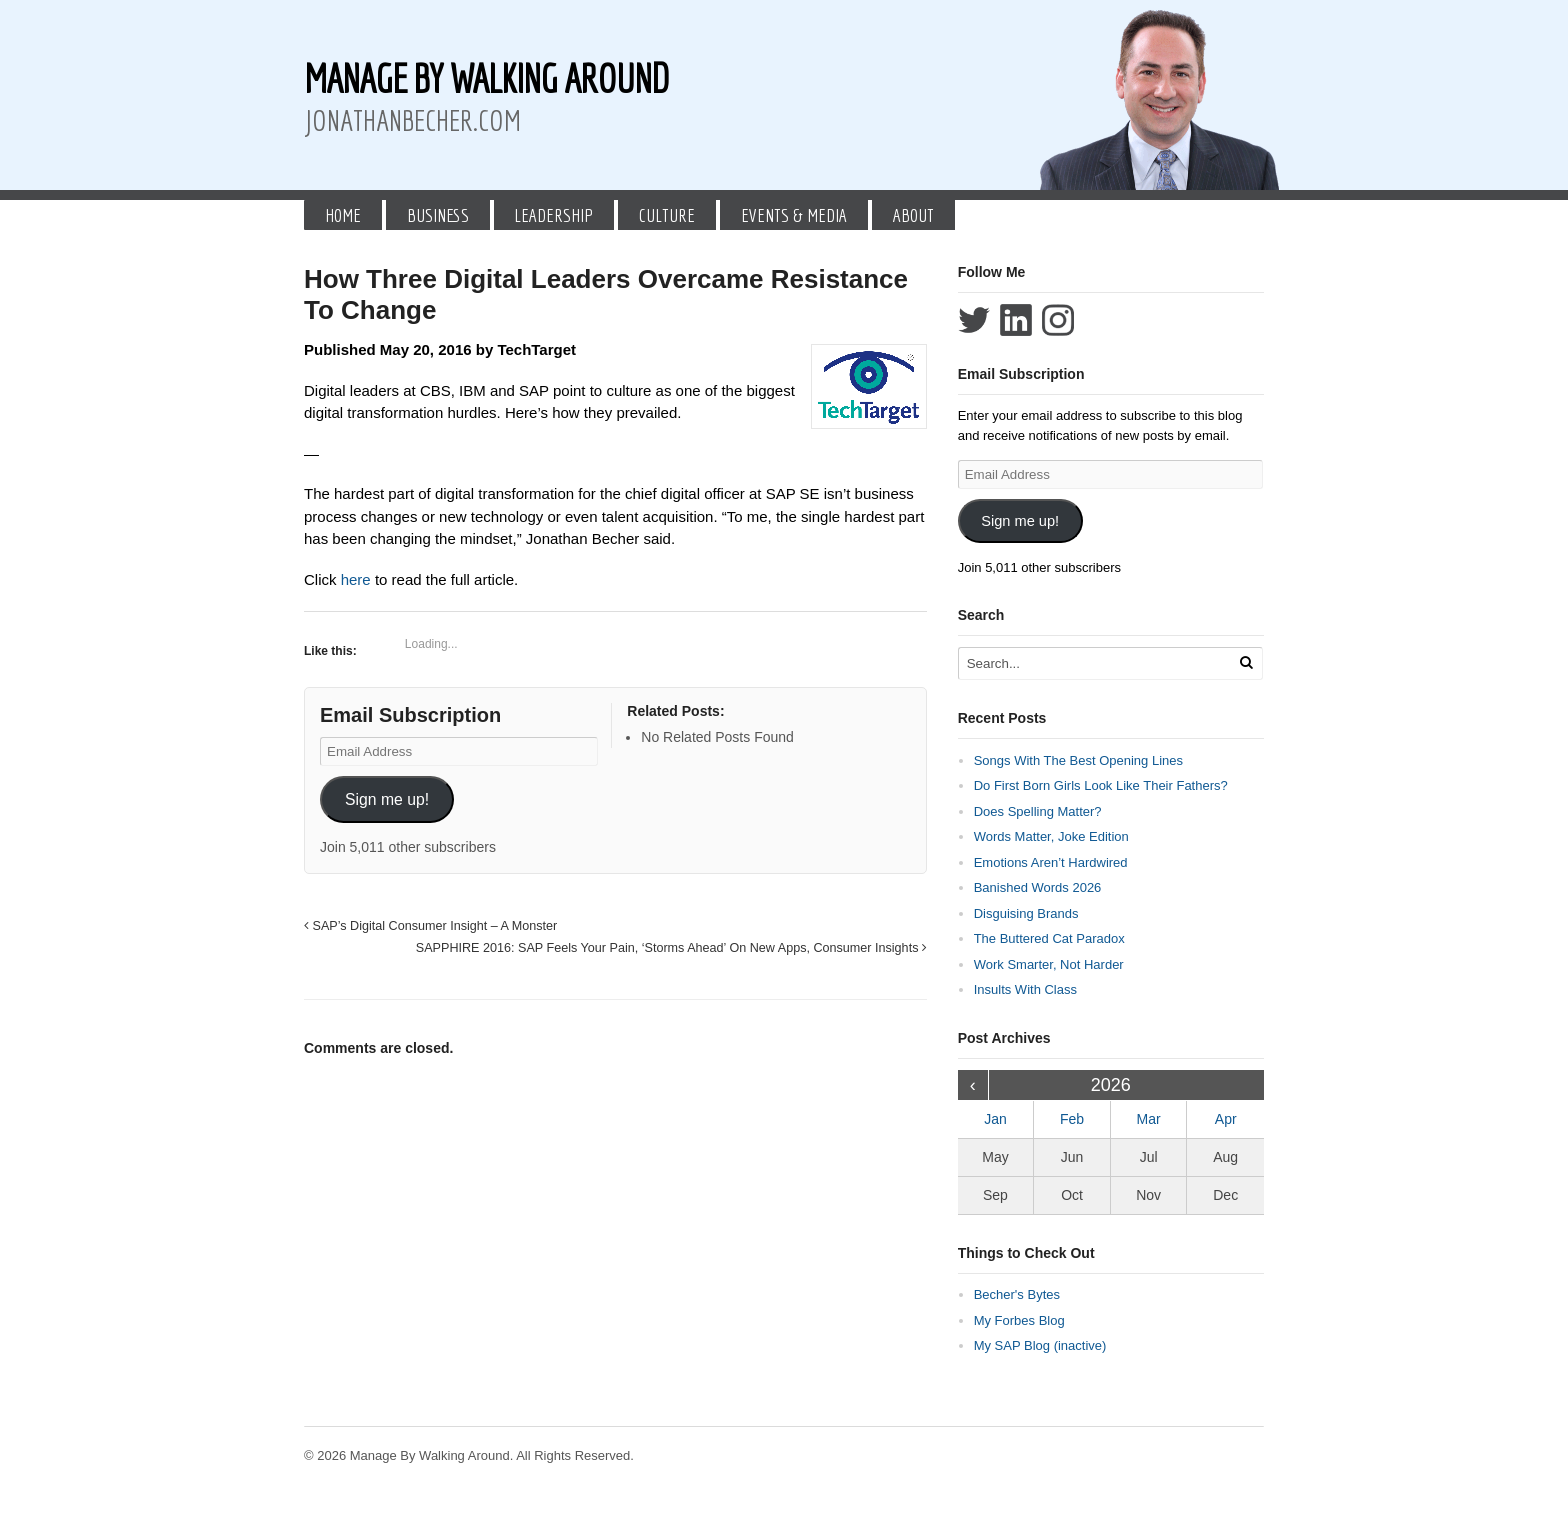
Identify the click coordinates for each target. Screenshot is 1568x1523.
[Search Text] (1096, 663)
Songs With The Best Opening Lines (1078, 760)
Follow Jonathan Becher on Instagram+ (1058, 320)
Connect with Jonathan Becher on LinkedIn (1016, 320)
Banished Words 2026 (1038, 887)
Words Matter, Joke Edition (1051, 836)
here (358, 579)
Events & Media (794, 215)
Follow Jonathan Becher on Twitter (974, 320)
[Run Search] (1246, 662)
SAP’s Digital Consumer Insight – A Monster (430, 926)
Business (438, 215)
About (913, 215)
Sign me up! (387, 799)
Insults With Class (1025, 989)
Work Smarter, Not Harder (1049, 964)
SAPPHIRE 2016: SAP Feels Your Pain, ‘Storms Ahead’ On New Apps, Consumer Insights (671, 948)
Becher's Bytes (1017, 1294)
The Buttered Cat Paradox (1049, 938)
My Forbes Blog (1019, 1320)
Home (343, 215)
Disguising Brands (1026, 913)
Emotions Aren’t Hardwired (1051, 862)
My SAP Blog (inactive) (1040, 1345)
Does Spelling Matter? (1038, 811)
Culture (667, 215)
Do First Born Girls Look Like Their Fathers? (1101, 785)
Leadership (553, 215)
